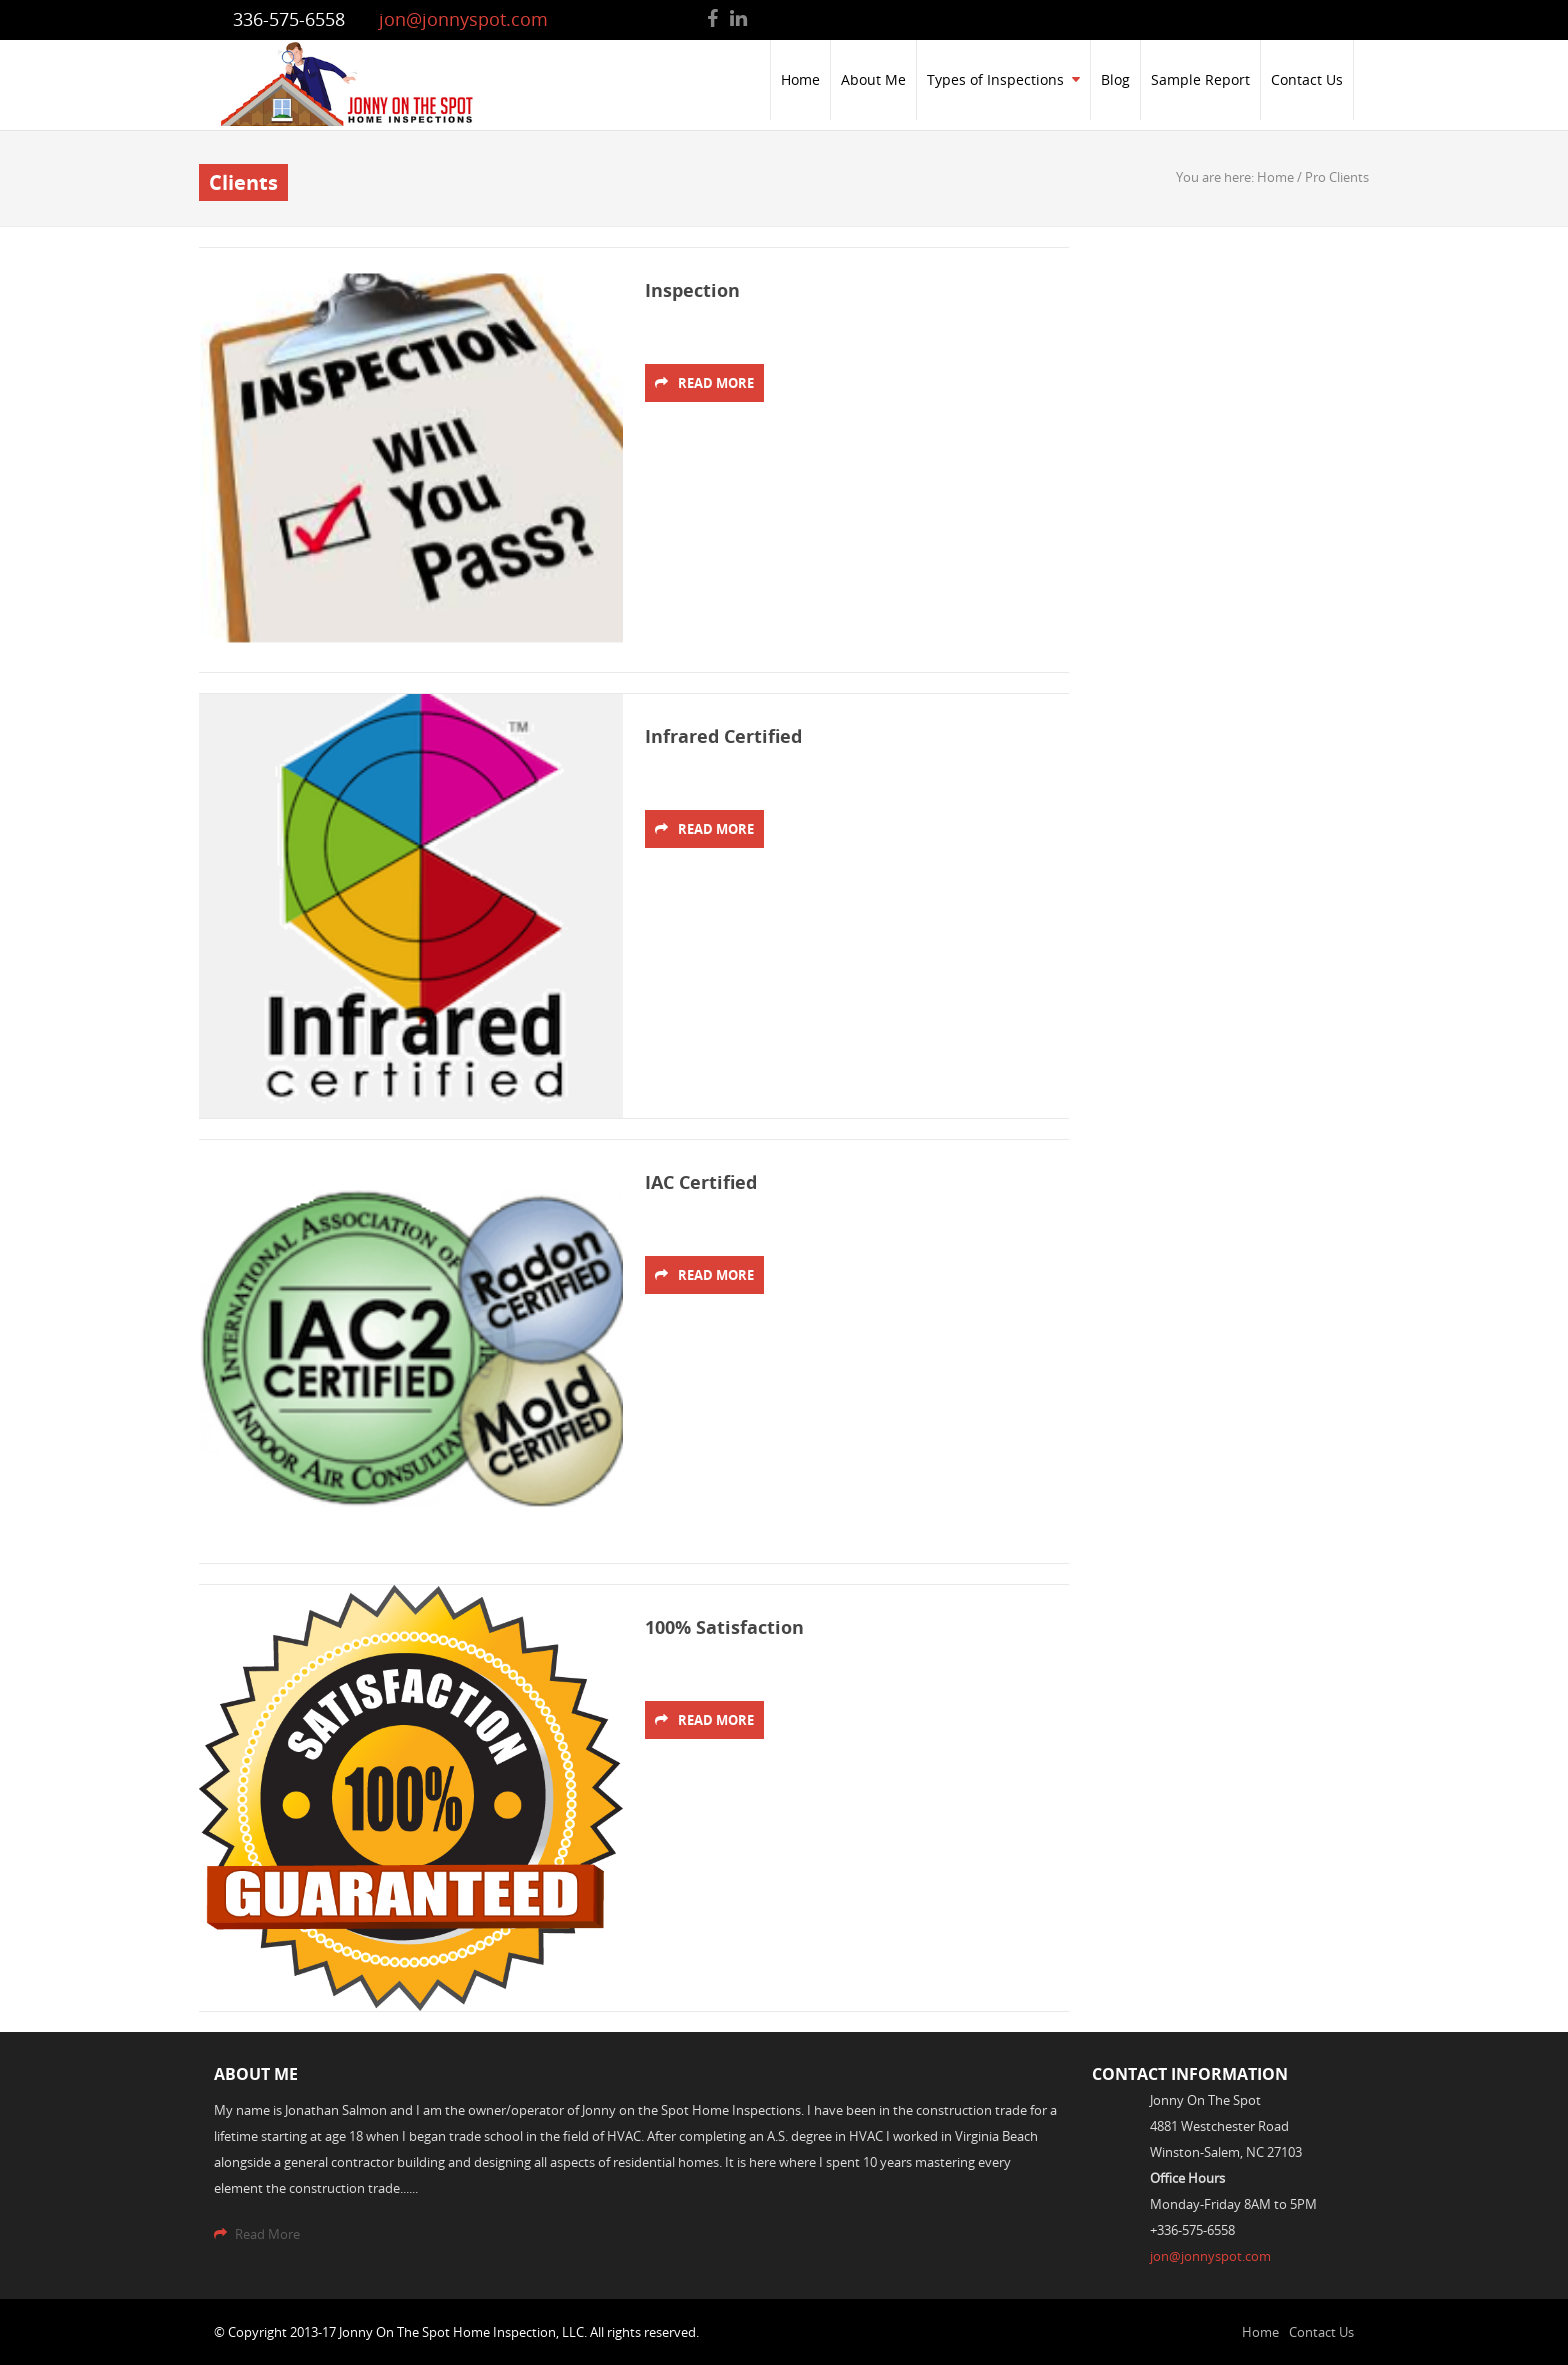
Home (800, 79)
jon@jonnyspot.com (463, 19)
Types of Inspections (1003, 79)
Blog (1115, 79)
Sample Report (1200, 79)
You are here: (1216, 177)
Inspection (692, 290)
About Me (873, 79)
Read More (704, 383)
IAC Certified (701, 1182)
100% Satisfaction (724, 1627)
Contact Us (1307, 79)
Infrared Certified (723, 736)
